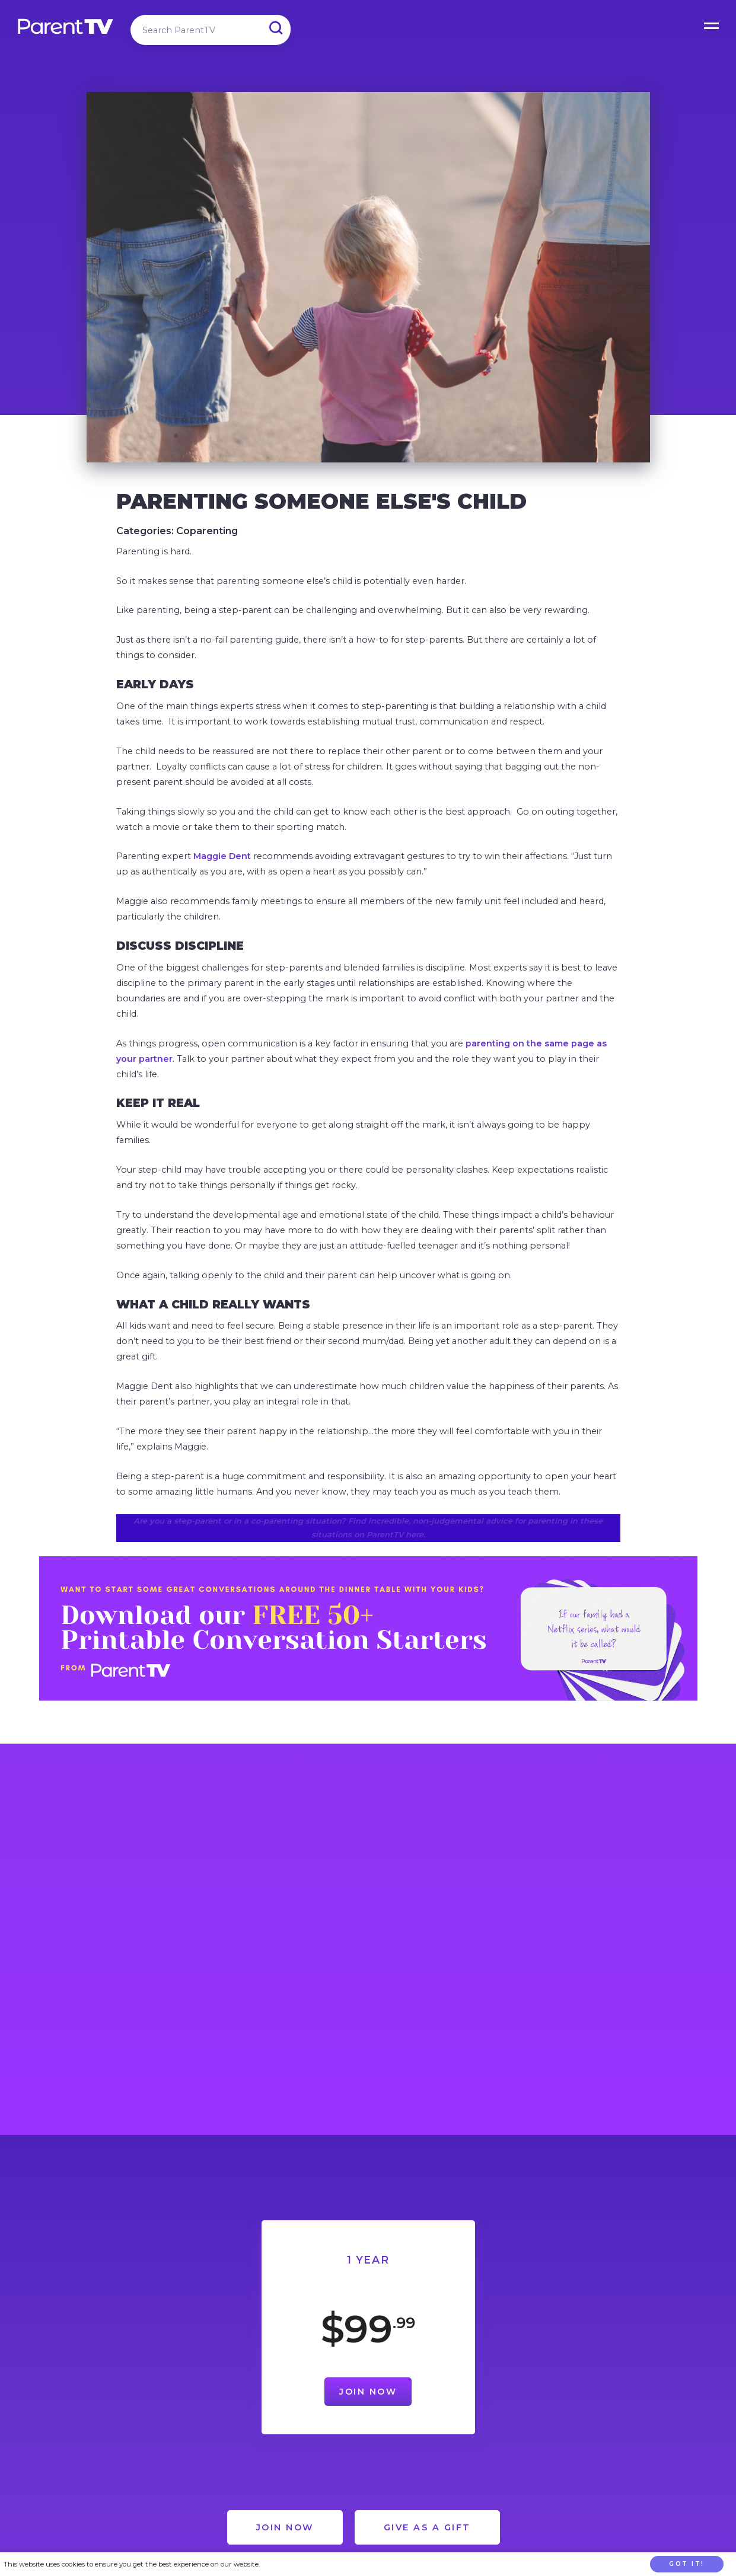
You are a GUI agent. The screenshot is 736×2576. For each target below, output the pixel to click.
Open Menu (712, 23)
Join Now (368, 2391)
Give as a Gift (427, 2527)
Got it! (687, 2564)
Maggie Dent (222, 856)
